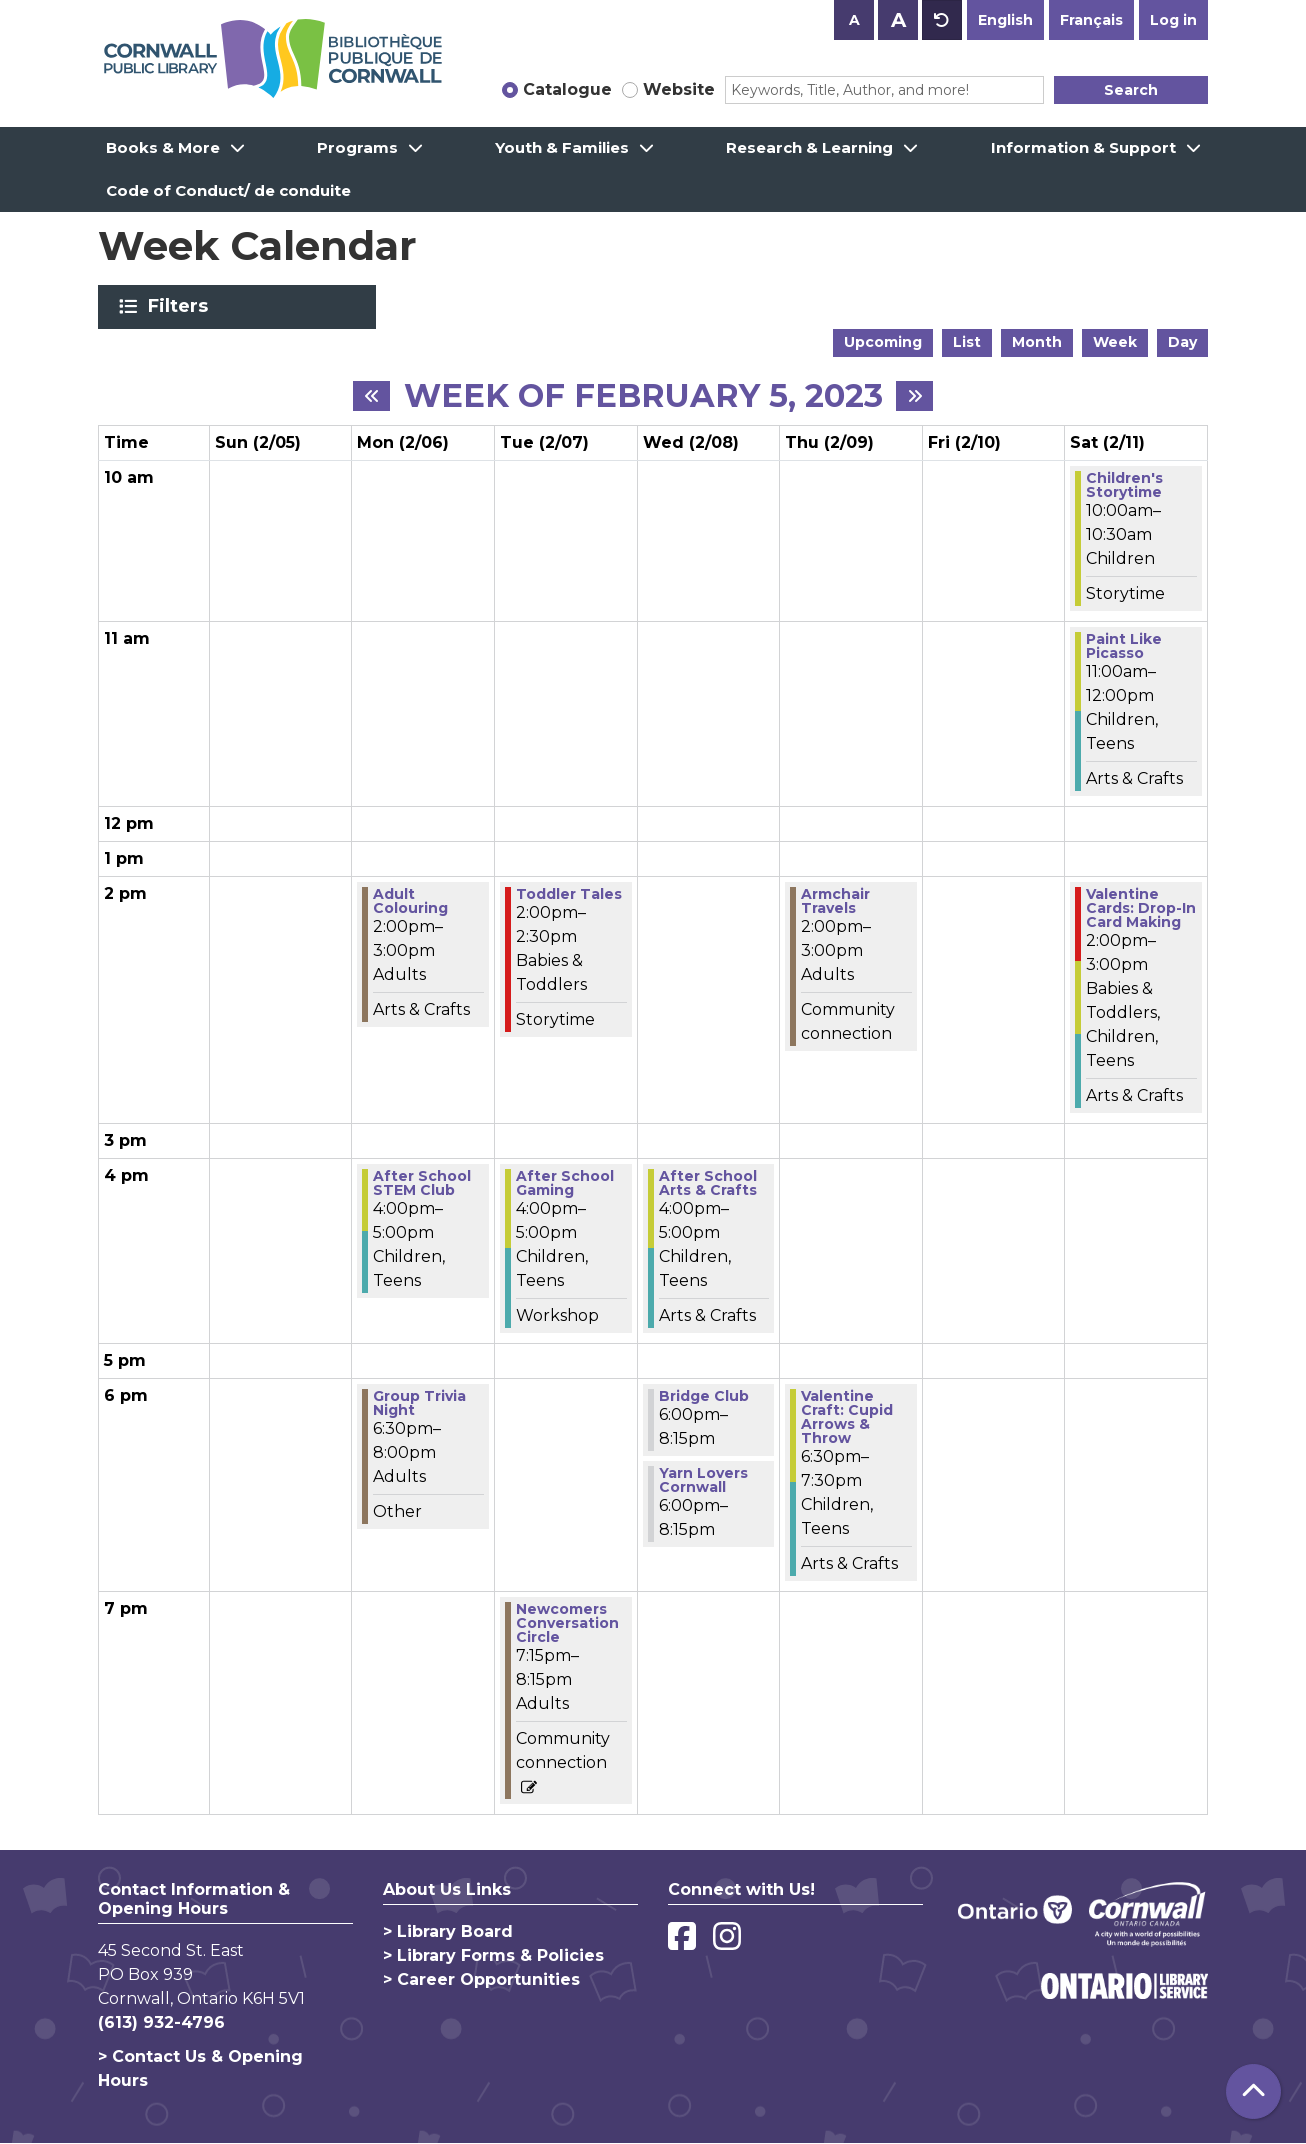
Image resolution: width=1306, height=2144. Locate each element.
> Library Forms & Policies (493, 1955)
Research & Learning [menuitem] (809, 147)
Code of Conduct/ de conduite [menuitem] (228, 190)
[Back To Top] (1253, 2091)
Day (1182, 342)
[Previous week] (371, 396)
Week (1115, 342)
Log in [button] (1173, 20)
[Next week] (914, 396)
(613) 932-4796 (161, 2022)
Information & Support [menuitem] (1083, 147)
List (967, 342)
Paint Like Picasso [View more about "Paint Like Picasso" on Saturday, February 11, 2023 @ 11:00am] (1124, 646)
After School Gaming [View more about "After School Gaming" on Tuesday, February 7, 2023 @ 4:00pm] (565, 1183)
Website (679, 89)
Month (1037, 342)
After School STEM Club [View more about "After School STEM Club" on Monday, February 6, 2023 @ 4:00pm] (422, 1183)
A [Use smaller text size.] (854, 20)
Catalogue (567, 89)
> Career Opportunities (481, 1979)
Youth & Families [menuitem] (562, 147)
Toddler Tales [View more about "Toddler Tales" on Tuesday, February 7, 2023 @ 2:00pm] (569, 894)
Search (1131, 90)
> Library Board (448, 1931)
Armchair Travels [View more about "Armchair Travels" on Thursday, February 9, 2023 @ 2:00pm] (835, 901)
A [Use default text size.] (942, 20)
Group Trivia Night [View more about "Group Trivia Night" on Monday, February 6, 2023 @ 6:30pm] (419, 1403)
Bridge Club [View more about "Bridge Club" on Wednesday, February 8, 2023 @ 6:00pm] (704, 1396)
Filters (181, 306)
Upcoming (883, 342)
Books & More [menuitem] (163, 147)
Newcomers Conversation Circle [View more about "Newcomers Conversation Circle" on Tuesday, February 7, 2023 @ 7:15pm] (567, 1623)
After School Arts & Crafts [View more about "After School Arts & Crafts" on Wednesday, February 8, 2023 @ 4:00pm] (708, 1183)
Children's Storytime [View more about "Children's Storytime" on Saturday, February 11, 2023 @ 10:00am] (1124, 485)
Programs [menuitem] (357, 147)
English (1005, 20)
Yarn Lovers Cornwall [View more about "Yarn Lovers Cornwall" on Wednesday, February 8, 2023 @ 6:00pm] (703, 1480)
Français (1091, 20)
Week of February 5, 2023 (643, 396)
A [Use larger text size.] (898, 20)
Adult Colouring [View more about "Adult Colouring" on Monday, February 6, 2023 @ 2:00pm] (410, 901)
